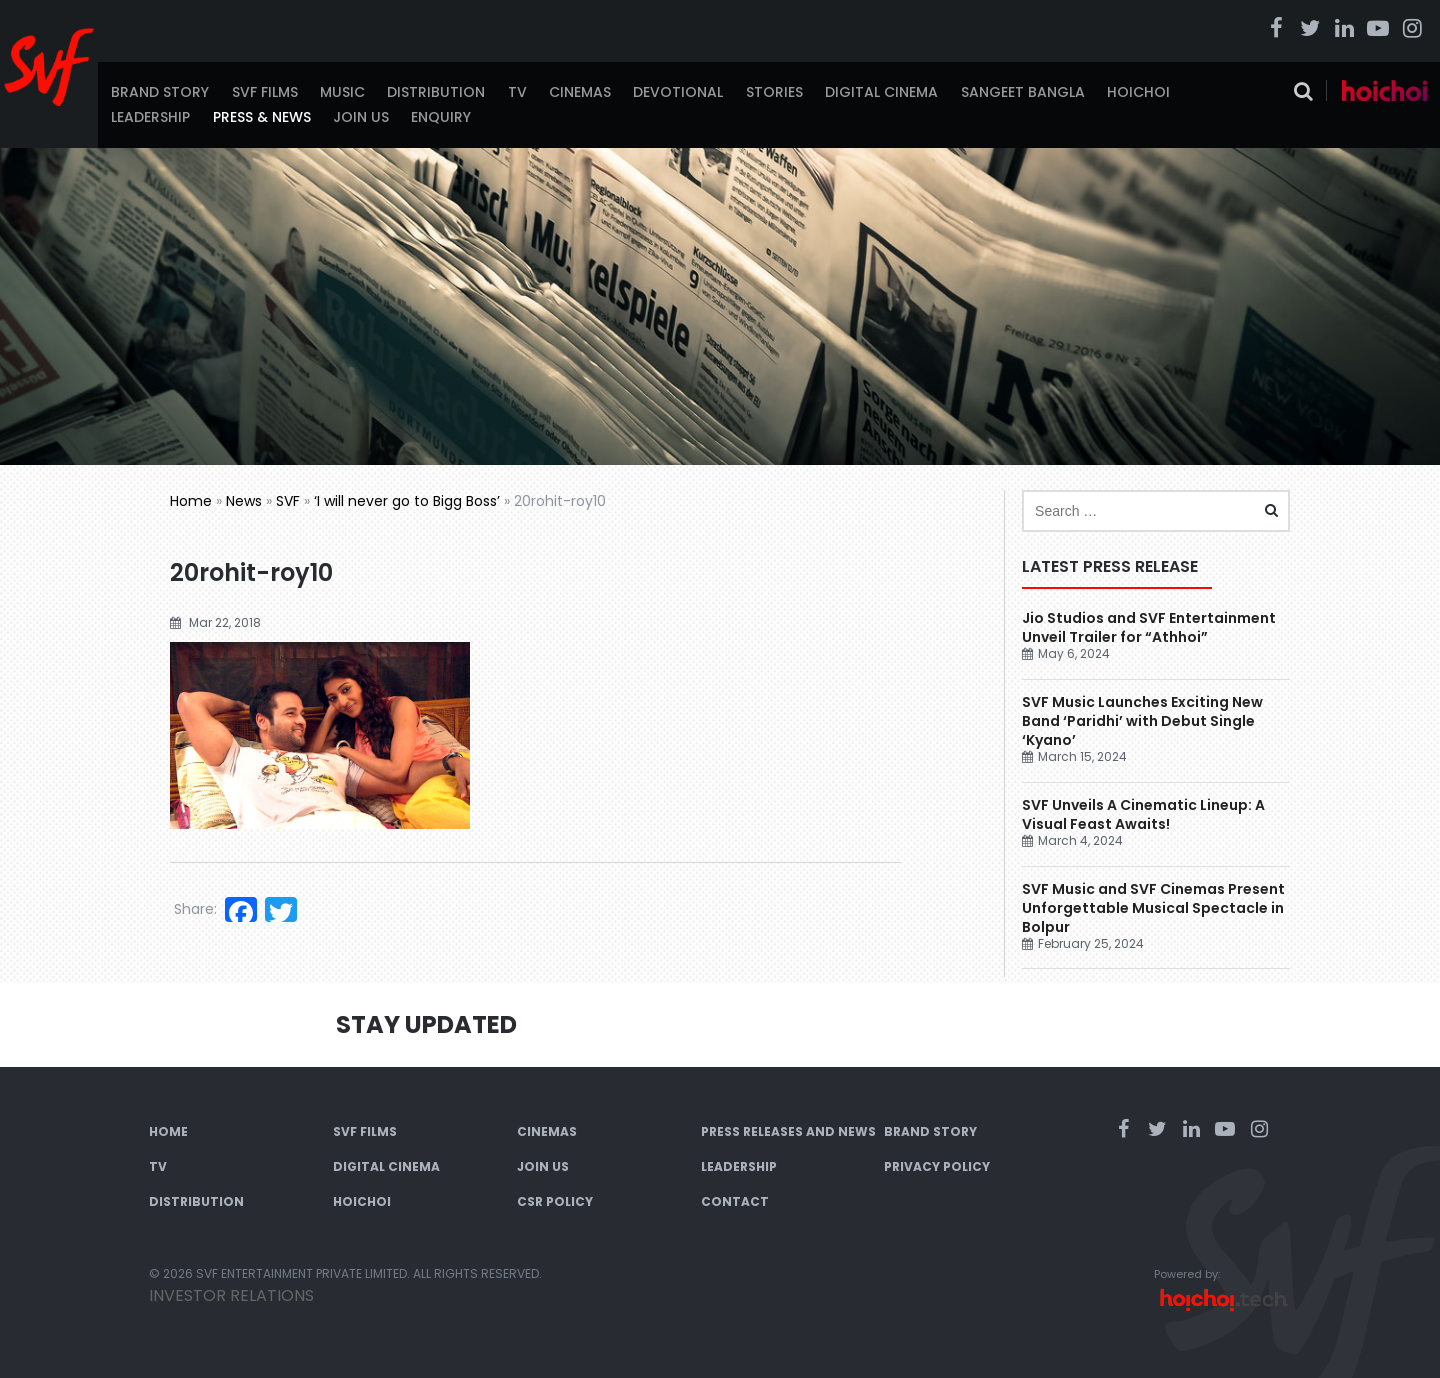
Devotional (678, 92)
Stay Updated (426, 1024)
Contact (735, 1201)
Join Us (361, 117)
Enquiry (441, 117)
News (244, 501)
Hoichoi (1138, 92)
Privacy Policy (937, 1166)
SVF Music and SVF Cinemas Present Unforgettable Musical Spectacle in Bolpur (1153, 908)
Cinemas (580, 92)
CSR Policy (555, 1201)
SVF (288, 501)
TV (517, 92)
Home (191, 501)
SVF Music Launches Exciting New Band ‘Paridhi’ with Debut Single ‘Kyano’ (1142, 721)
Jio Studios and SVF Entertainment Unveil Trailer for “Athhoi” (1149, 627)
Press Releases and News (788, 1131)
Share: (195, 909)
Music (342, 92)
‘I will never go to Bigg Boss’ (407, 501)
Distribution (436, 92)
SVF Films (265, 92)
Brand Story (160, 92)
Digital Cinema (881, 92)
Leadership (150, 117)
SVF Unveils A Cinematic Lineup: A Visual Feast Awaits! (1143, 814)
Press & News (262, 117)
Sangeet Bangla (1023, 92)
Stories (774, 92)
